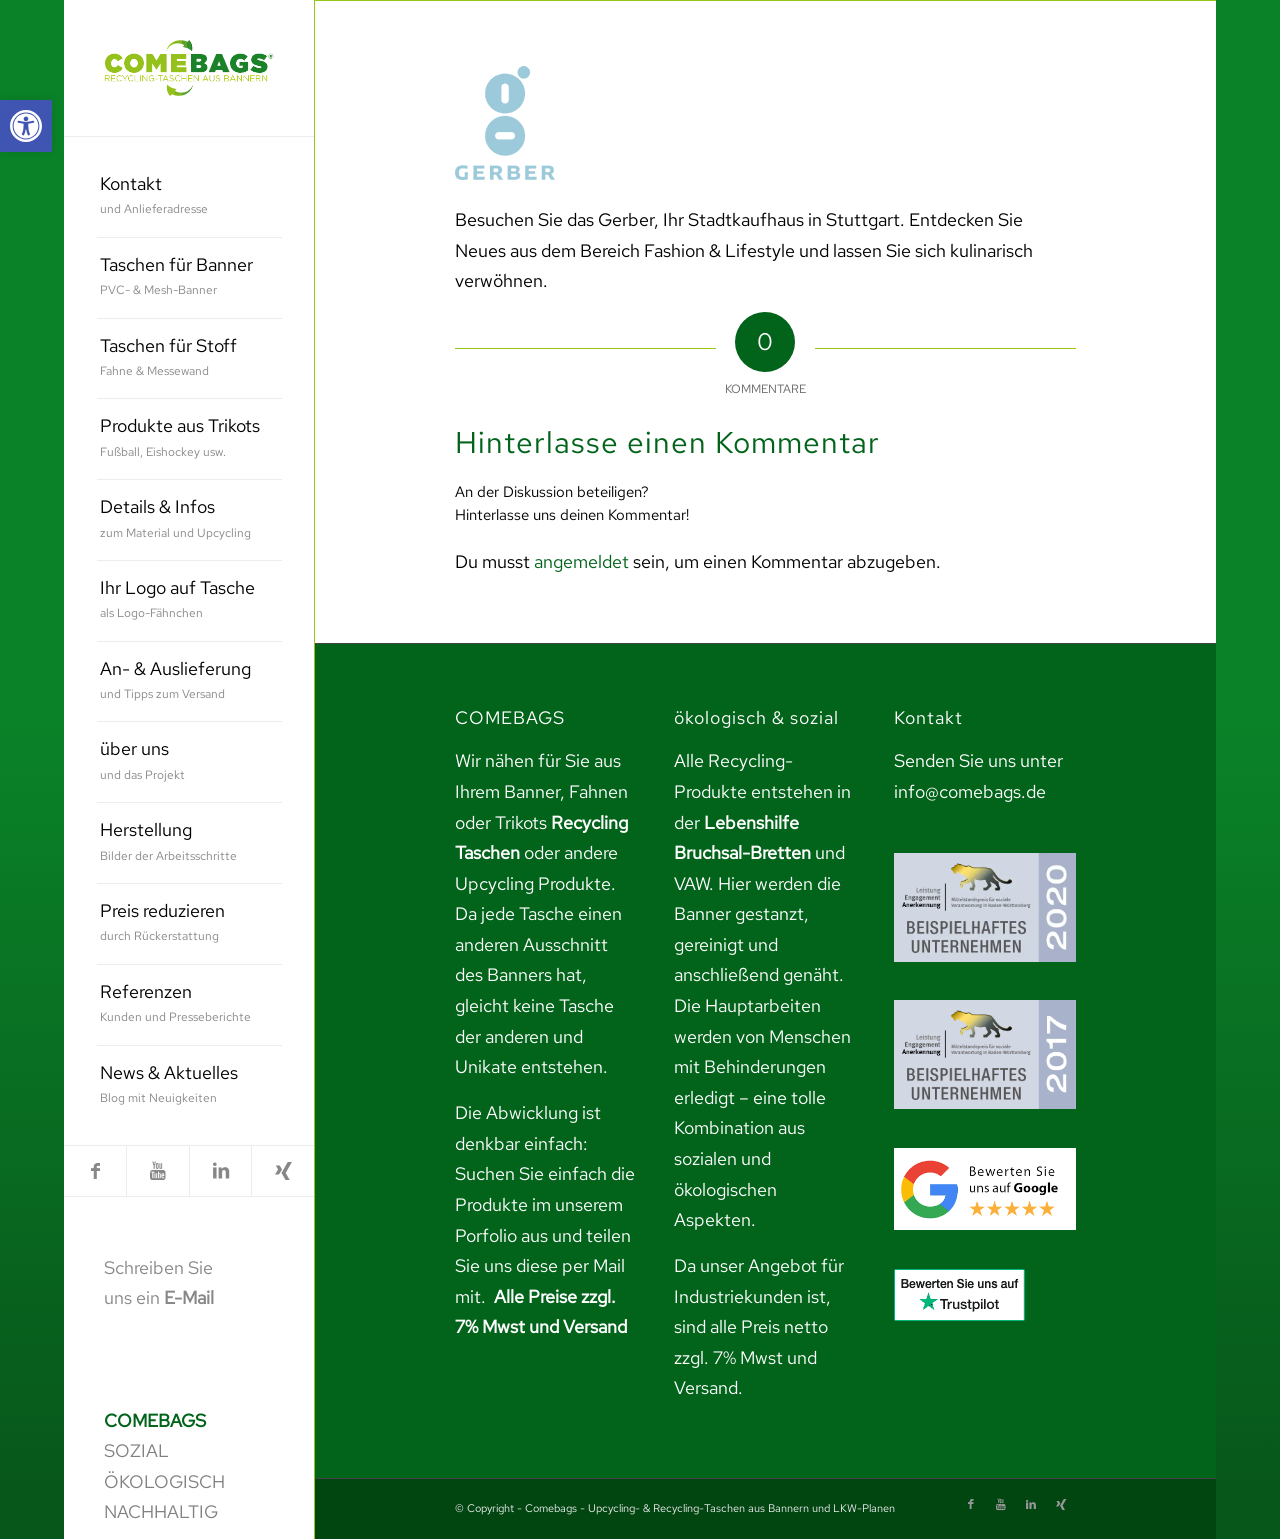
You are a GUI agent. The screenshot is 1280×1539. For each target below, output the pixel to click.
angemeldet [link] (581, 561)
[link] (26, 126)
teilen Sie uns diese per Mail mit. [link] (543, 1266)
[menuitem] (189, 197)
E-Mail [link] (189, 1297)
